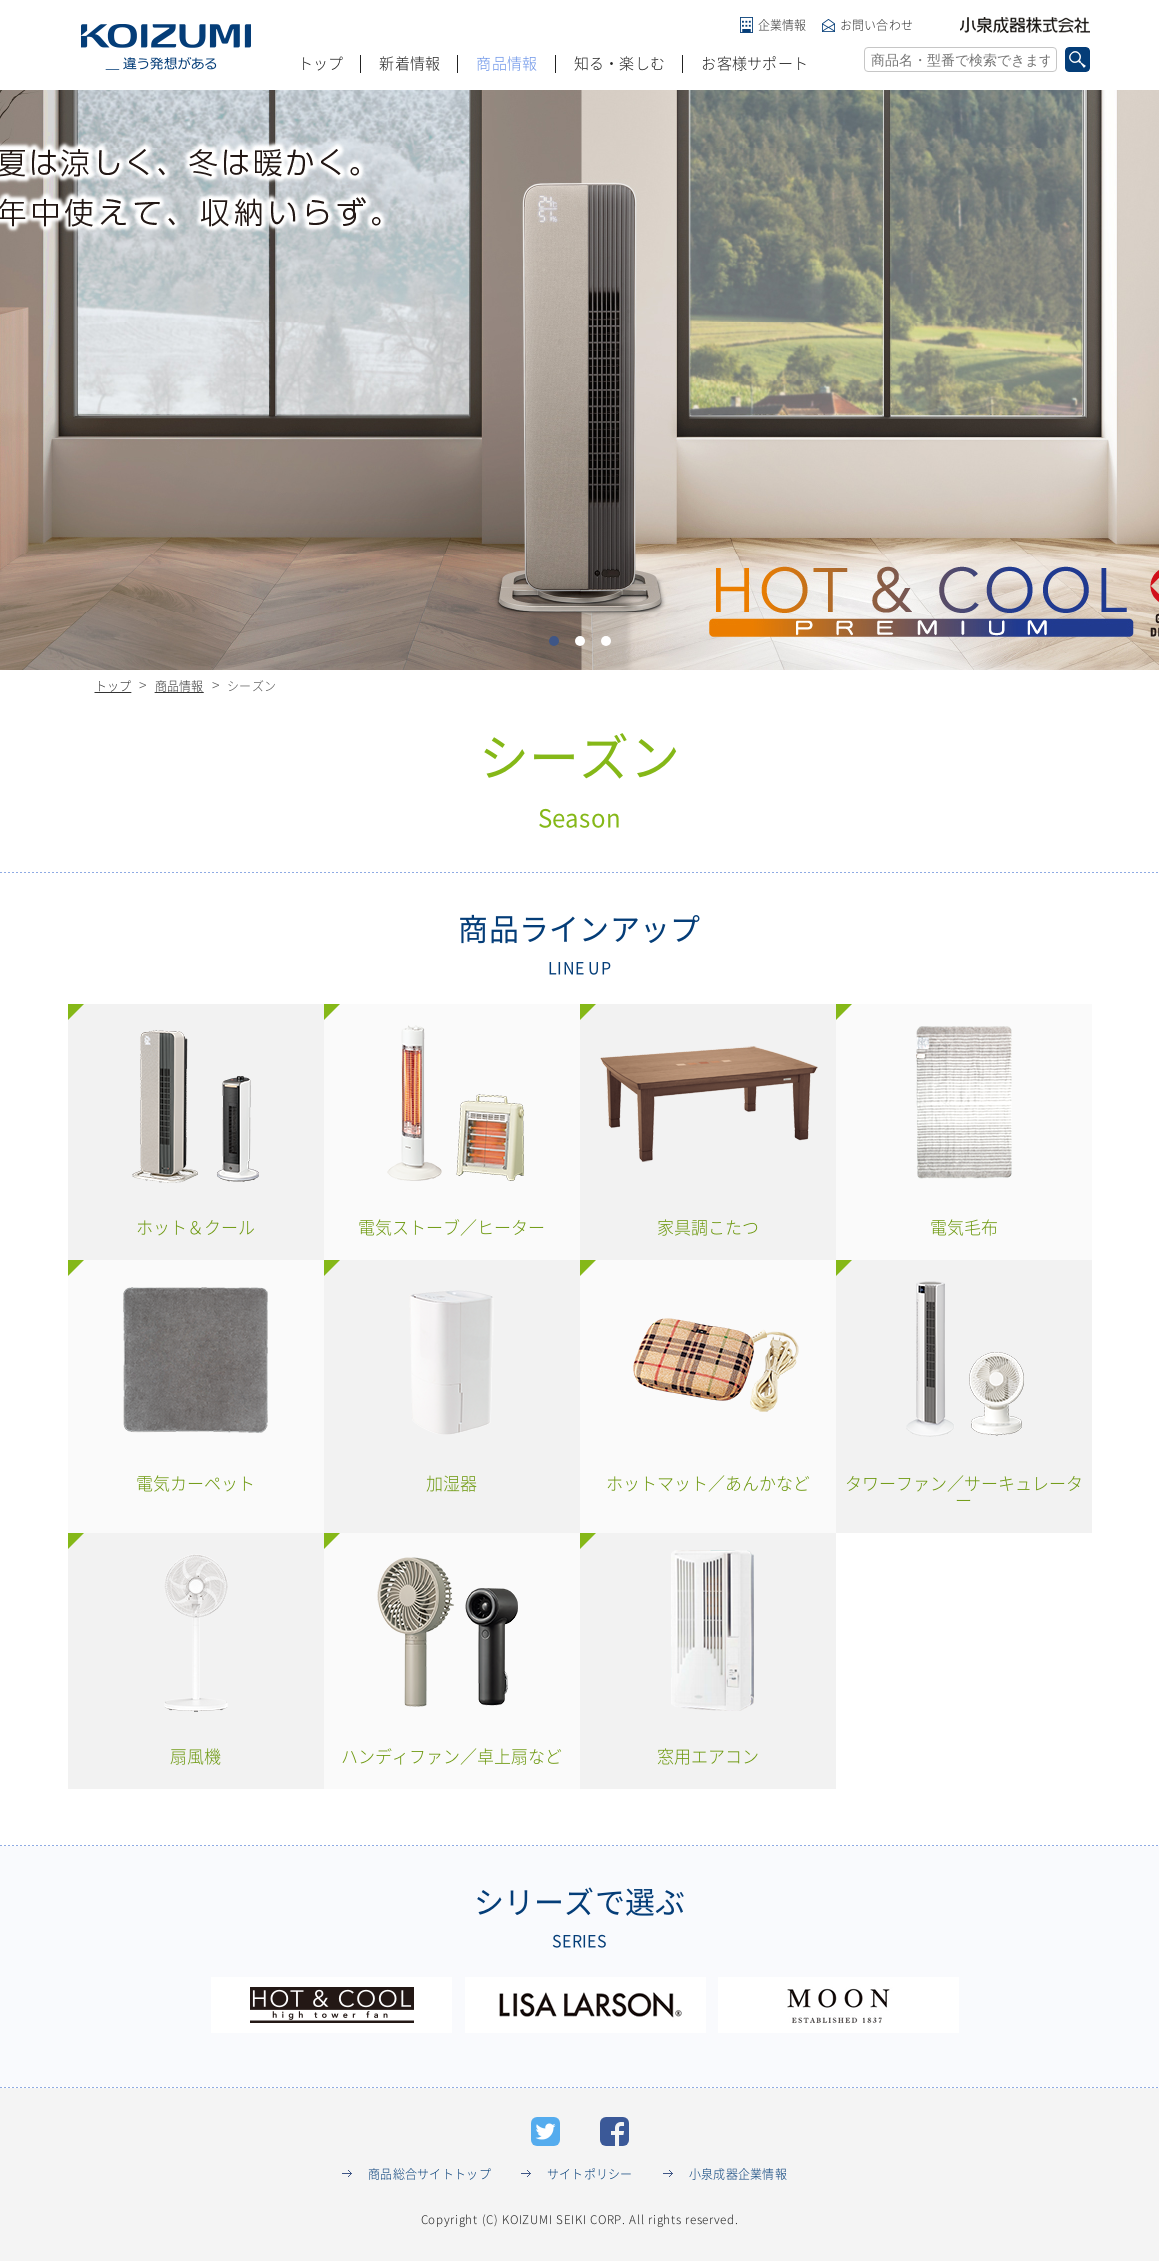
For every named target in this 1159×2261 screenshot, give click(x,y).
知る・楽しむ (620, 63)
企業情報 (782, 25)
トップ (321, 63)
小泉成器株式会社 (1025, 25)
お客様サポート (754, 63)
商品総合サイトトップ (429, 2174)
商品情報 (506, 63)
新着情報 (409, 63)
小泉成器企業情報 (738, 2174)
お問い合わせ (877, 25)
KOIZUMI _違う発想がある (166, 47)
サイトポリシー (590, 2174)
